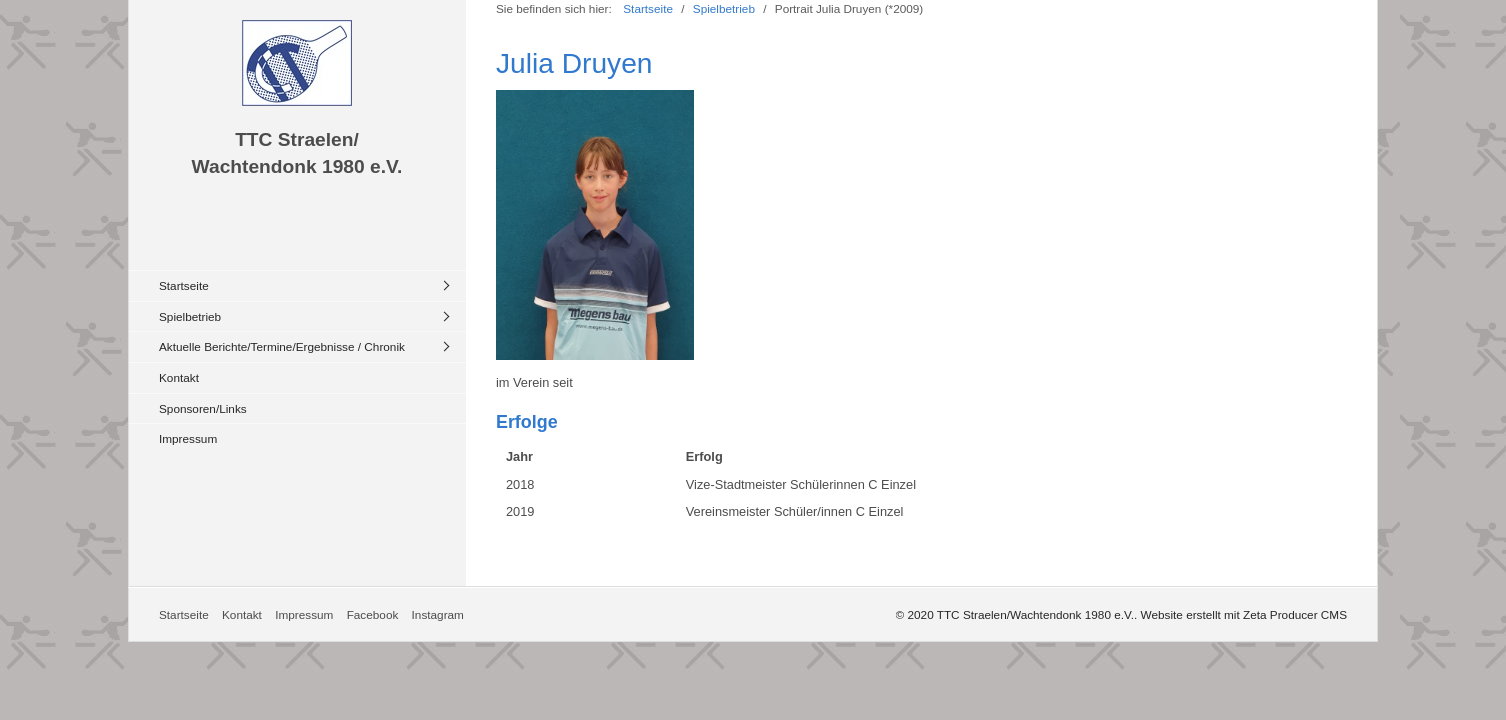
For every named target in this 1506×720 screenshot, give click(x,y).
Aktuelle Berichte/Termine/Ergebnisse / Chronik (282, 346)
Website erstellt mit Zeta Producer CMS (1244, 614)
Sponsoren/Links (203, 408)
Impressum (188, 438)
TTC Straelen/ (297, 139)
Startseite (184, 285)
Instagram (438, 614)
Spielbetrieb (190, 316)
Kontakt (179, 377)
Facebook (373, 614)
